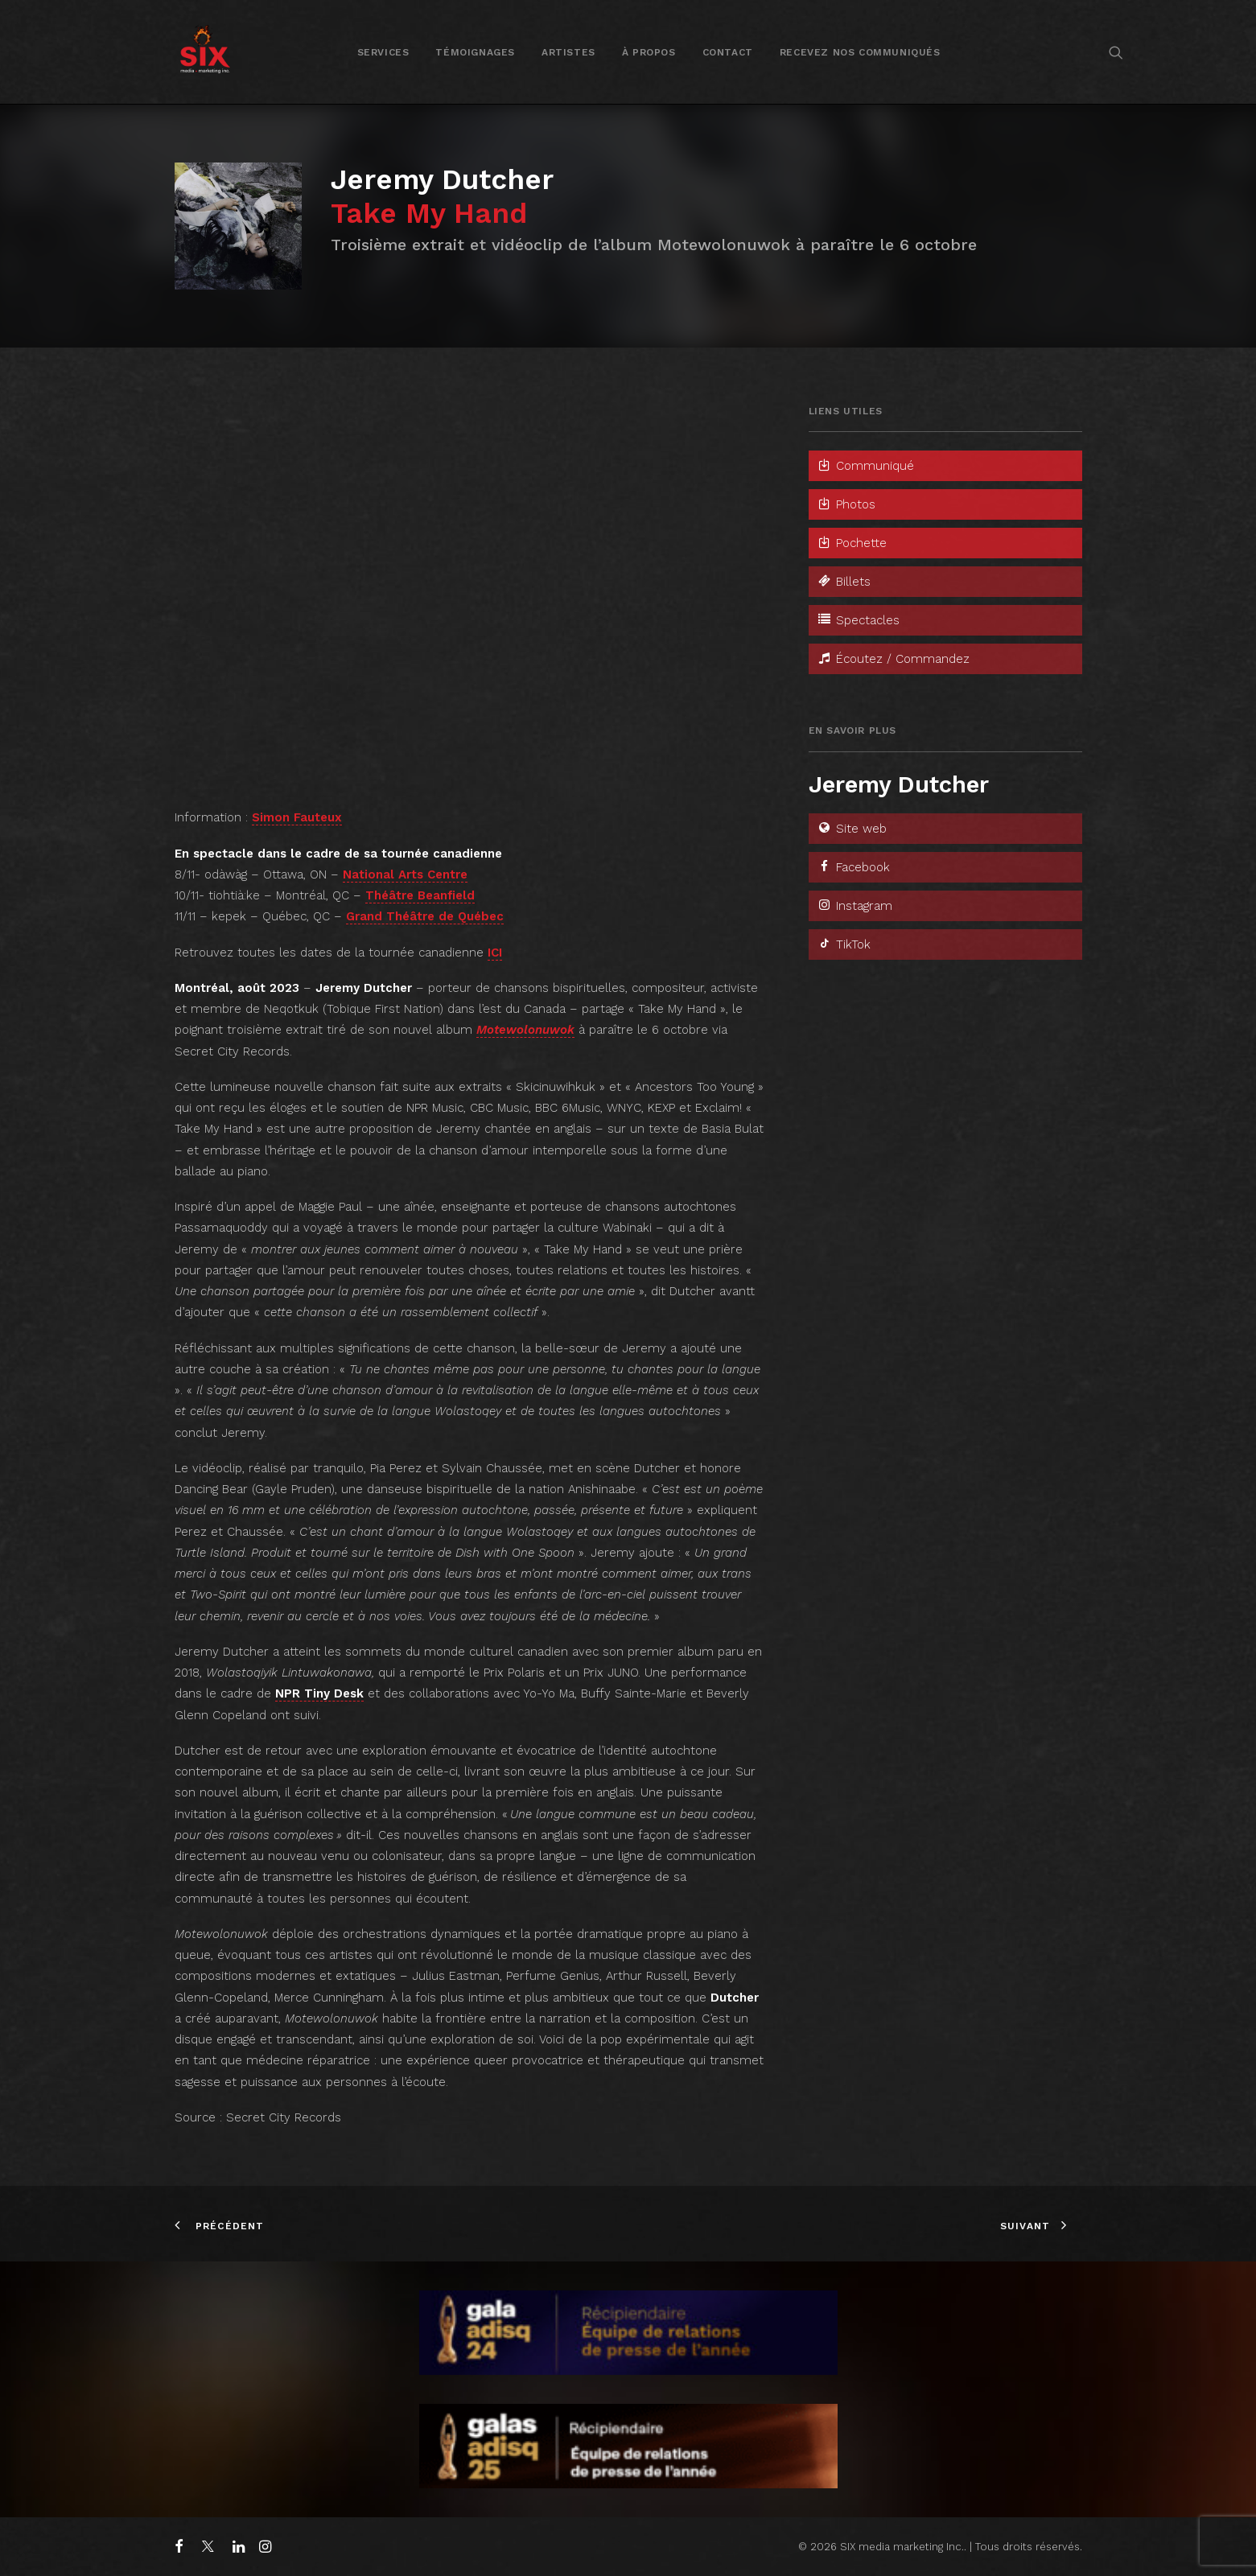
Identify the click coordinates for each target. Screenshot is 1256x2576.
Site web (852, 828)
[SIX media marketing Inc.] (205, 52)
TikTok (844, 944)
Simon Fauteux (297, 817)
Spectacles (858, 620)
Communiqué (865, 466)
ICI (495, 952)
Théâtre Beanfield (420, 895)
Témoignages (475, 52)
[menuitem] (383, 52)
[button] (1116, 52)
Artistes (568, 52)
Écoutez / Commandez (893, 659)
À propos (649, 52)
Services (383, 52)
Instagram (854, 906)
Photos (846, 504)
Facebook (853, 867)
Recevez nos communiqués (860, 52)
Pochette (852, 543)
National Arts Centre (405, 874)
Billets (844, 581)
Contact (727, 52)
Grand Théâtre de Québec (425, 916)
